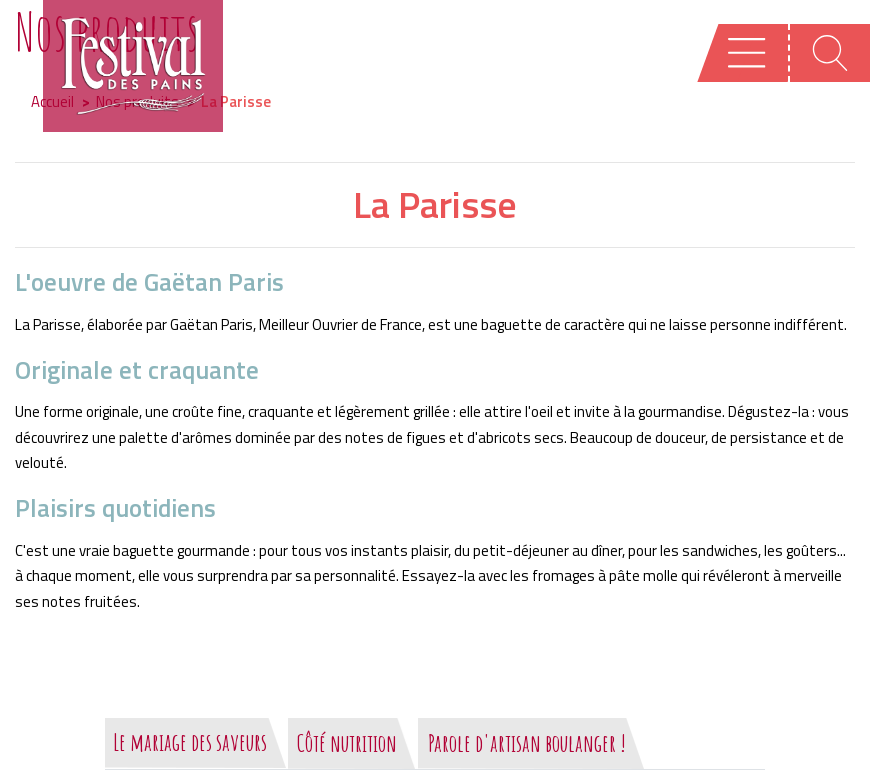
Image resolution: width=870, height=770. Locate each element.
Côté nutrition (347, 743)
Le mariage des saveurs (190, 742)
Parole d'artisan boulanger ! (527, 743)
